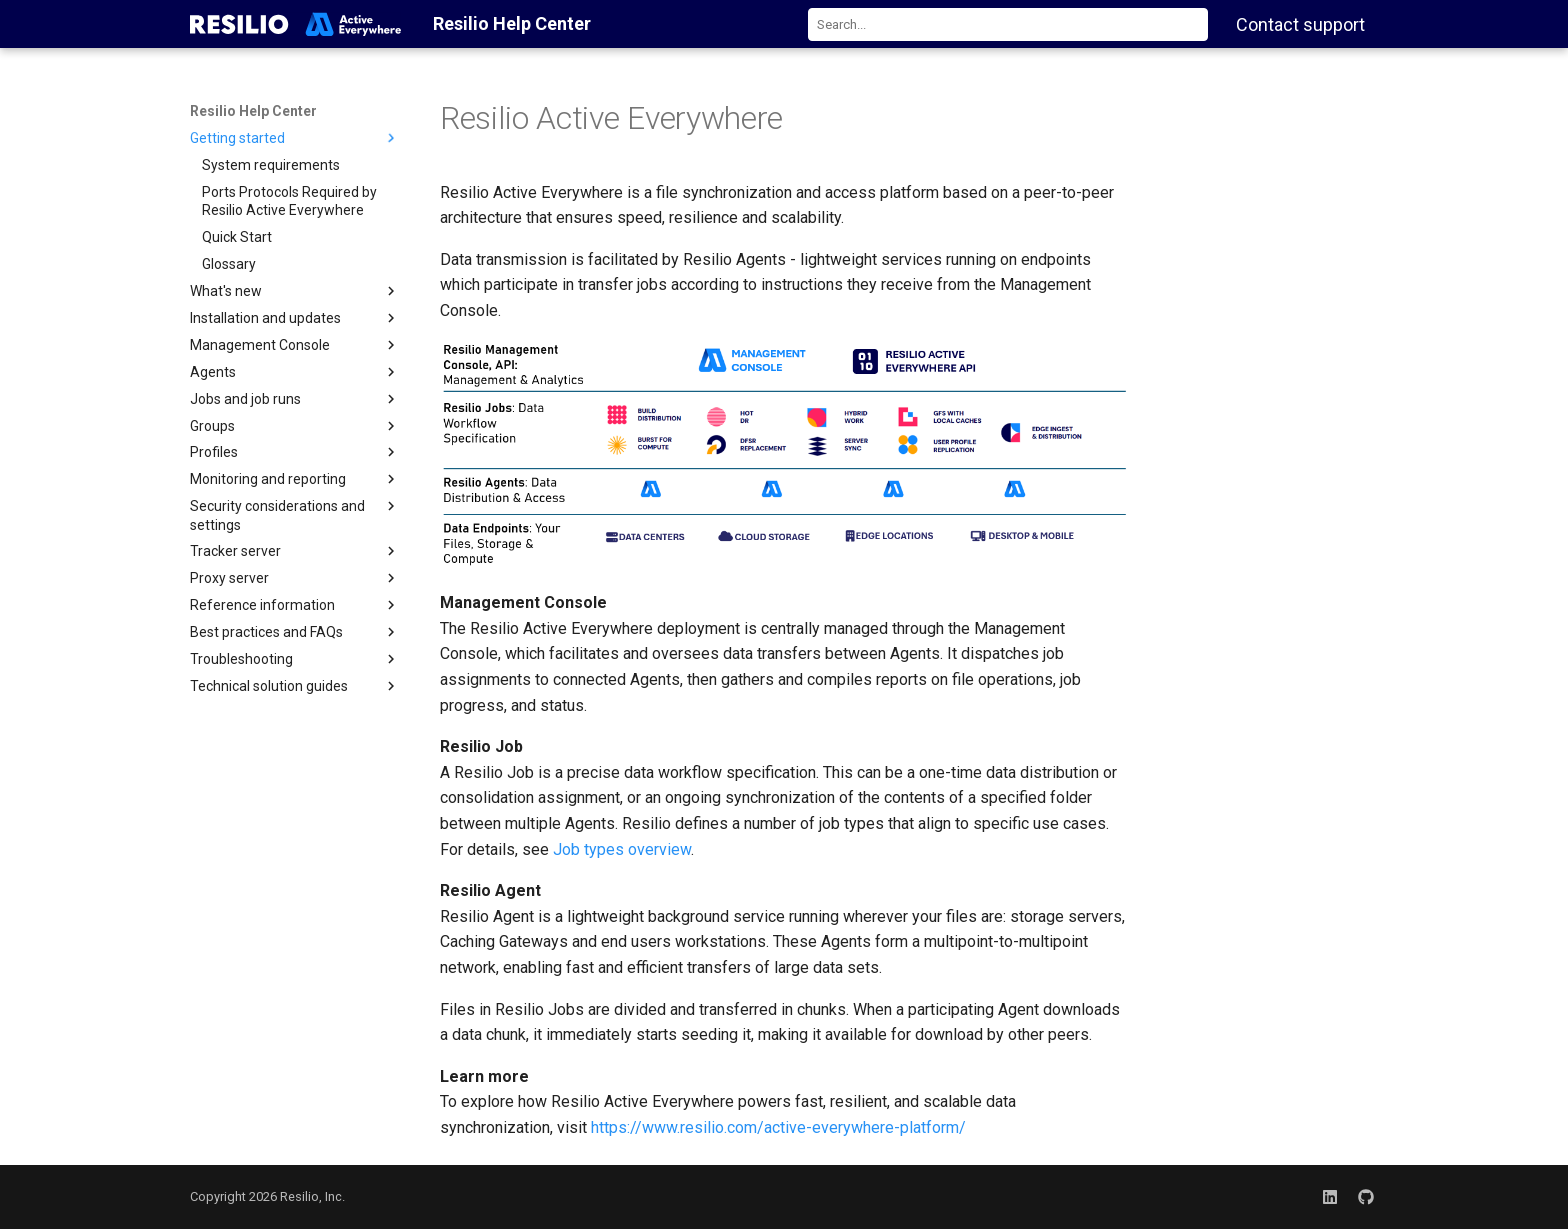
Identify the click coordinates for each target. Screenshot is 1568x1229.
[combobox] (1008, 24)
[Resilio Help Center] (295, 24)
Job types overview (622, 849)
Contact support (1300, 24)
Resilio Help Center (253, 111)
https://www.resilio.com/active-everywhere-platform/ (778, 1127)
